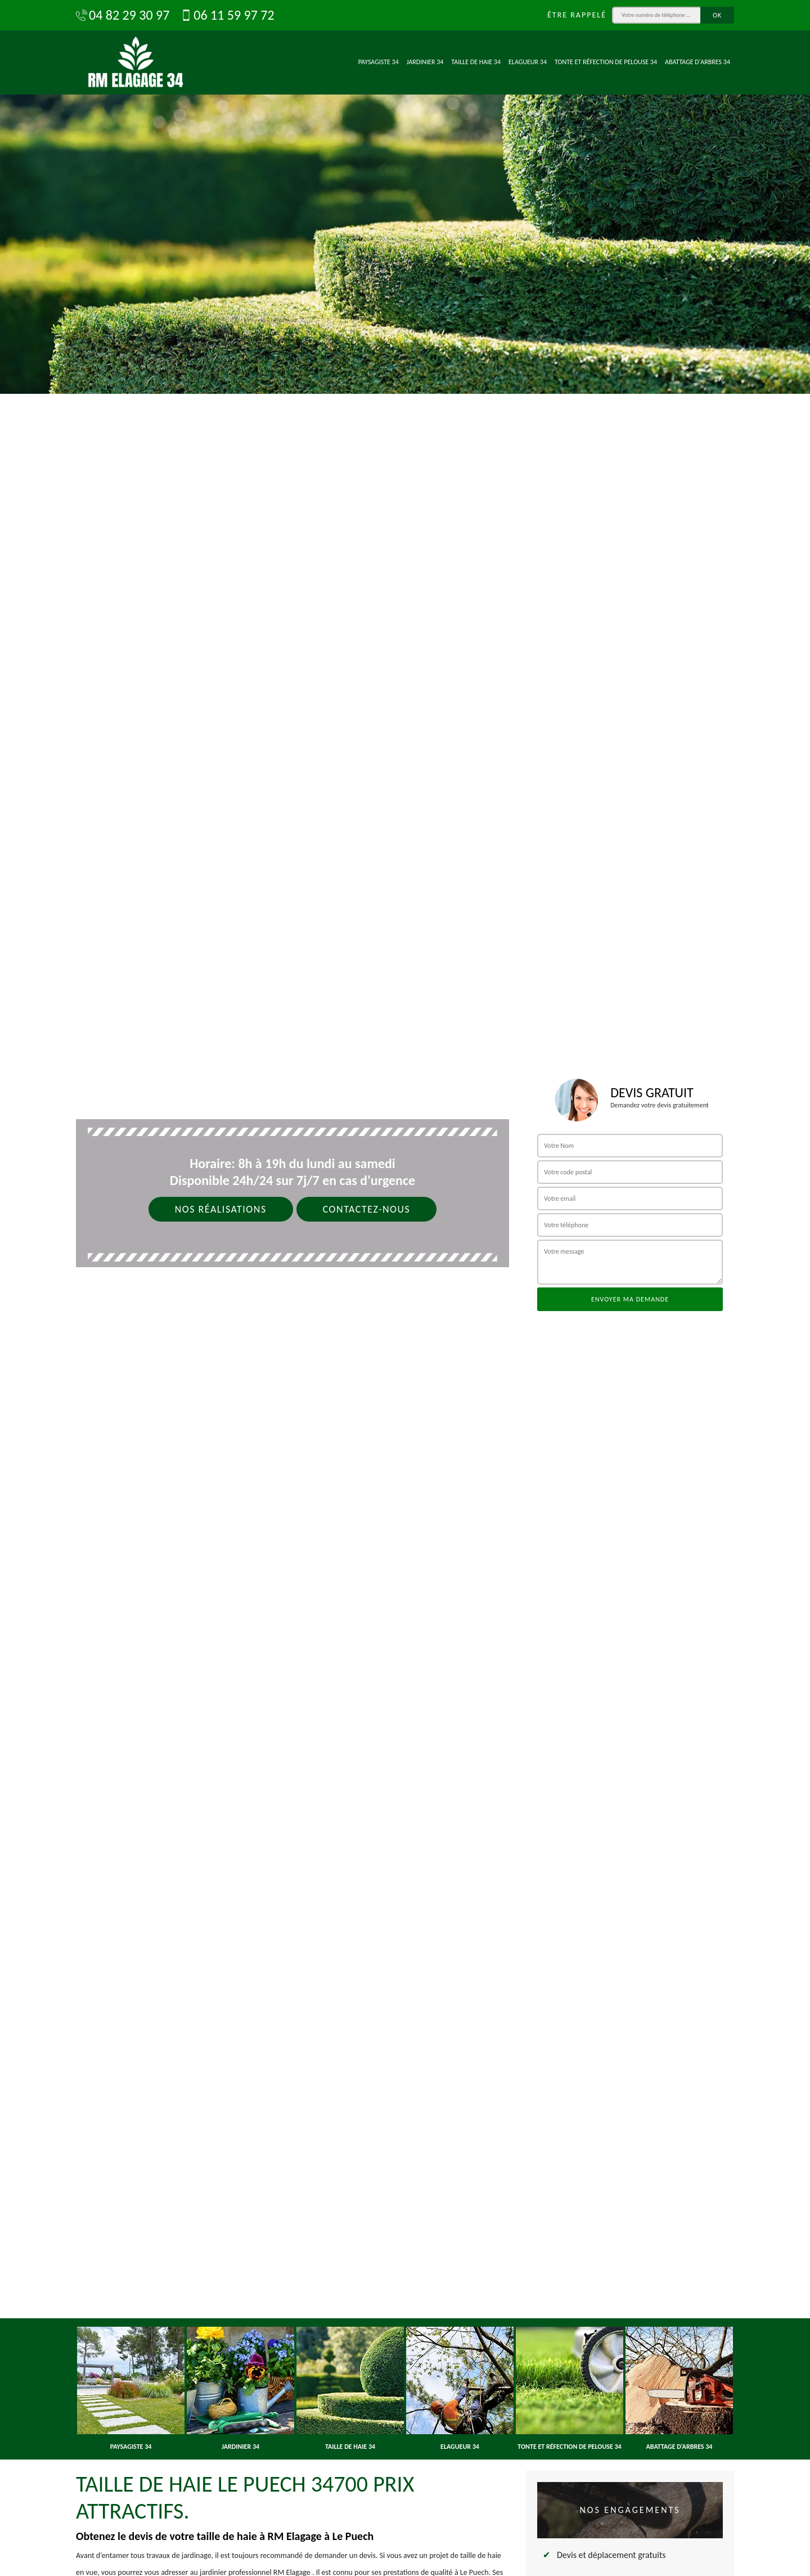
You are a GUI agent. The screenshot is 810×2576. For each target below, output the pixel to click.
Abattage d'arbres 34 (697, 62)
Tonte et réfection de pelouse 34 (606, 62)
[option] (405, 197)
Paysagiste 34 (378, 62)
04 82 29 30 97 (122, 15)
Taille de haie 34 (476, 62)
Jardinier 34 (425, 62)
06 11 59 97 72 (227, 15)
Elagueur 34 (527, 62)
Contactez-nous (367, 1209)
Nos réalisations (221, 1209)
